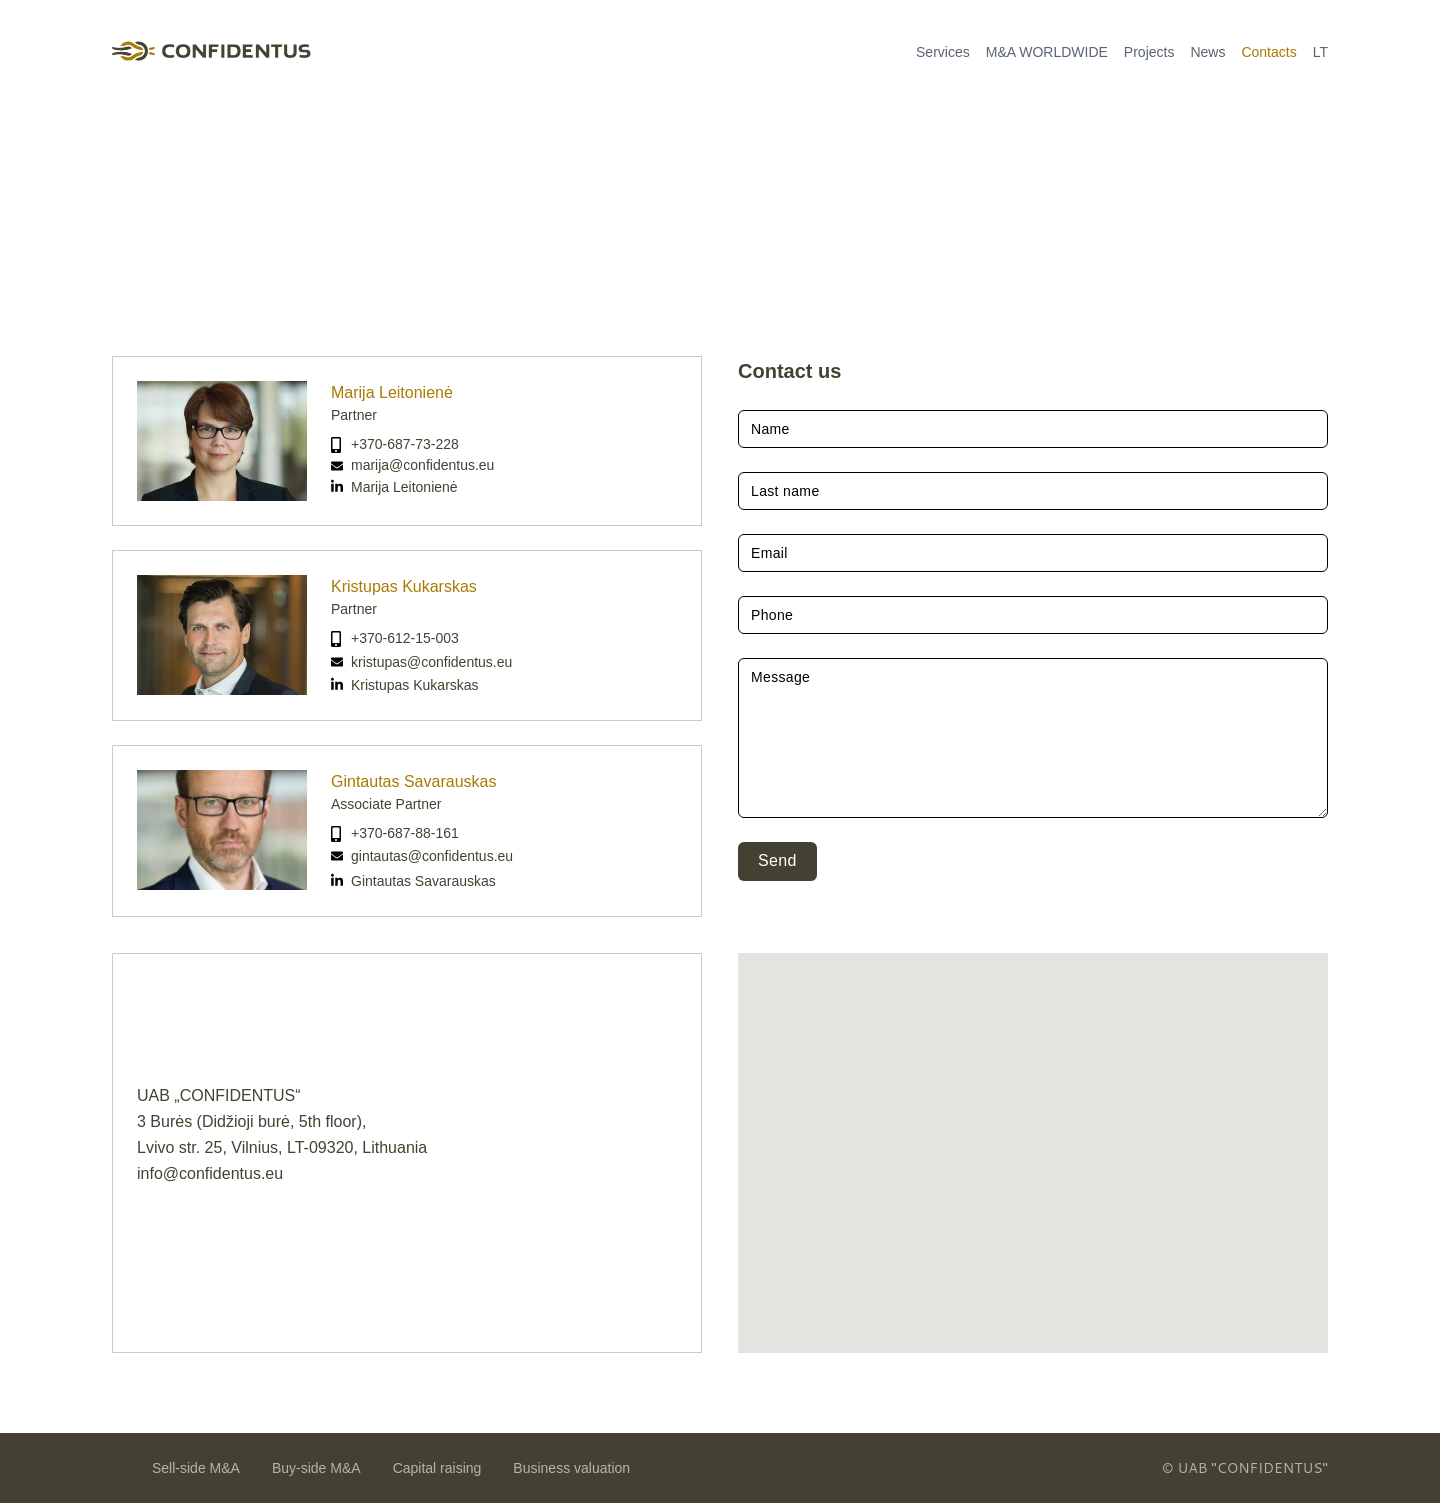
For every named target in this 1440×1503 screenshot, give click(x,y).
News (1207, 52)
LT (1320, 52)
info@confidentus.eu (210, 1173)
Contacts (1268, 52)
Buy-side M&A (316, 1468)
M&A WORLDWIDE (1047, 52)
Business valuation (571, 1468)
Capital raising (437, 1468)
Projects (1149, 52)
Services (943, 52)
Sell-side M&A (196, 1468)
